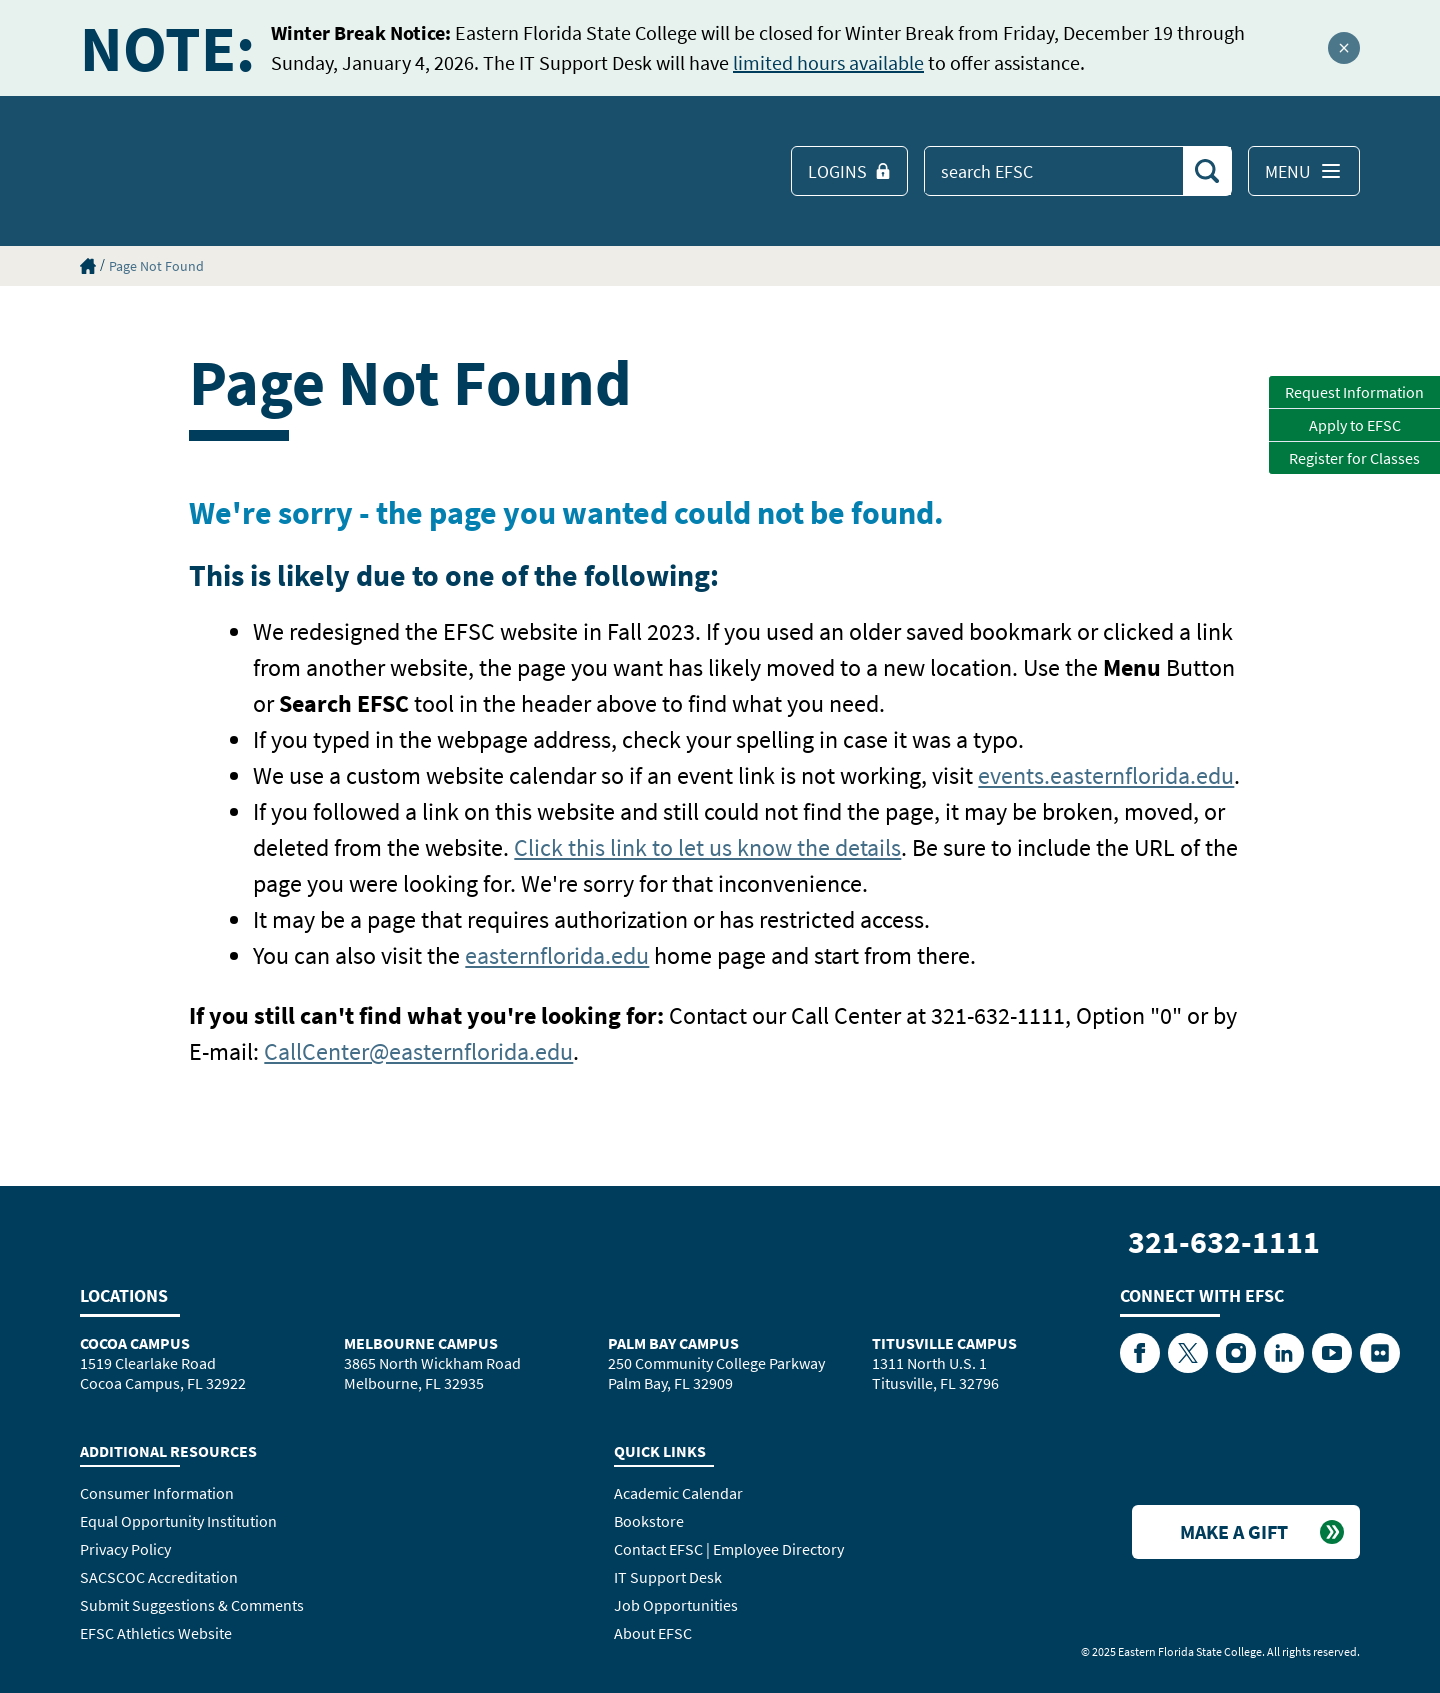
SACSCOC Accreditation (159, 1577)
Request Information (1354, 392)
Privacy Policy (125, 1549)
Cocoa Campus (135, 1343)
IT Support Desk (668, 1577)
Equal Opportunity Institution (178, 1521)
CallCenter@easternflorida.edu (418, 1051)
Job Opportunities (676, 1605)
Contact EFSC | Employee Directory (729, 1549)
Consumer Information (157, 1493)
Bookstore (649, 1521)
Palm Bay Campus (673, 1343)
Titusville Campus (944, 1343)
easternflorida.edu (557, 955)
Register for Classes (1354, 458)
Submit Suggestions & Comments (192, 1605)
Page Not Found (156, 266)
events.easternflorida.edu (1106, 775)
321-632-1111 (1224, 1242)
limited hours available (828, 62)
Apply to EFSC (1355, 425)
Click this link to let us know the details (707, 847)
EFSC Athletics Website (156, 1633)
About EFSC (653, 1633)
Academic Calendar (678, 1493)
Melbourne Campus (421, 1343)
